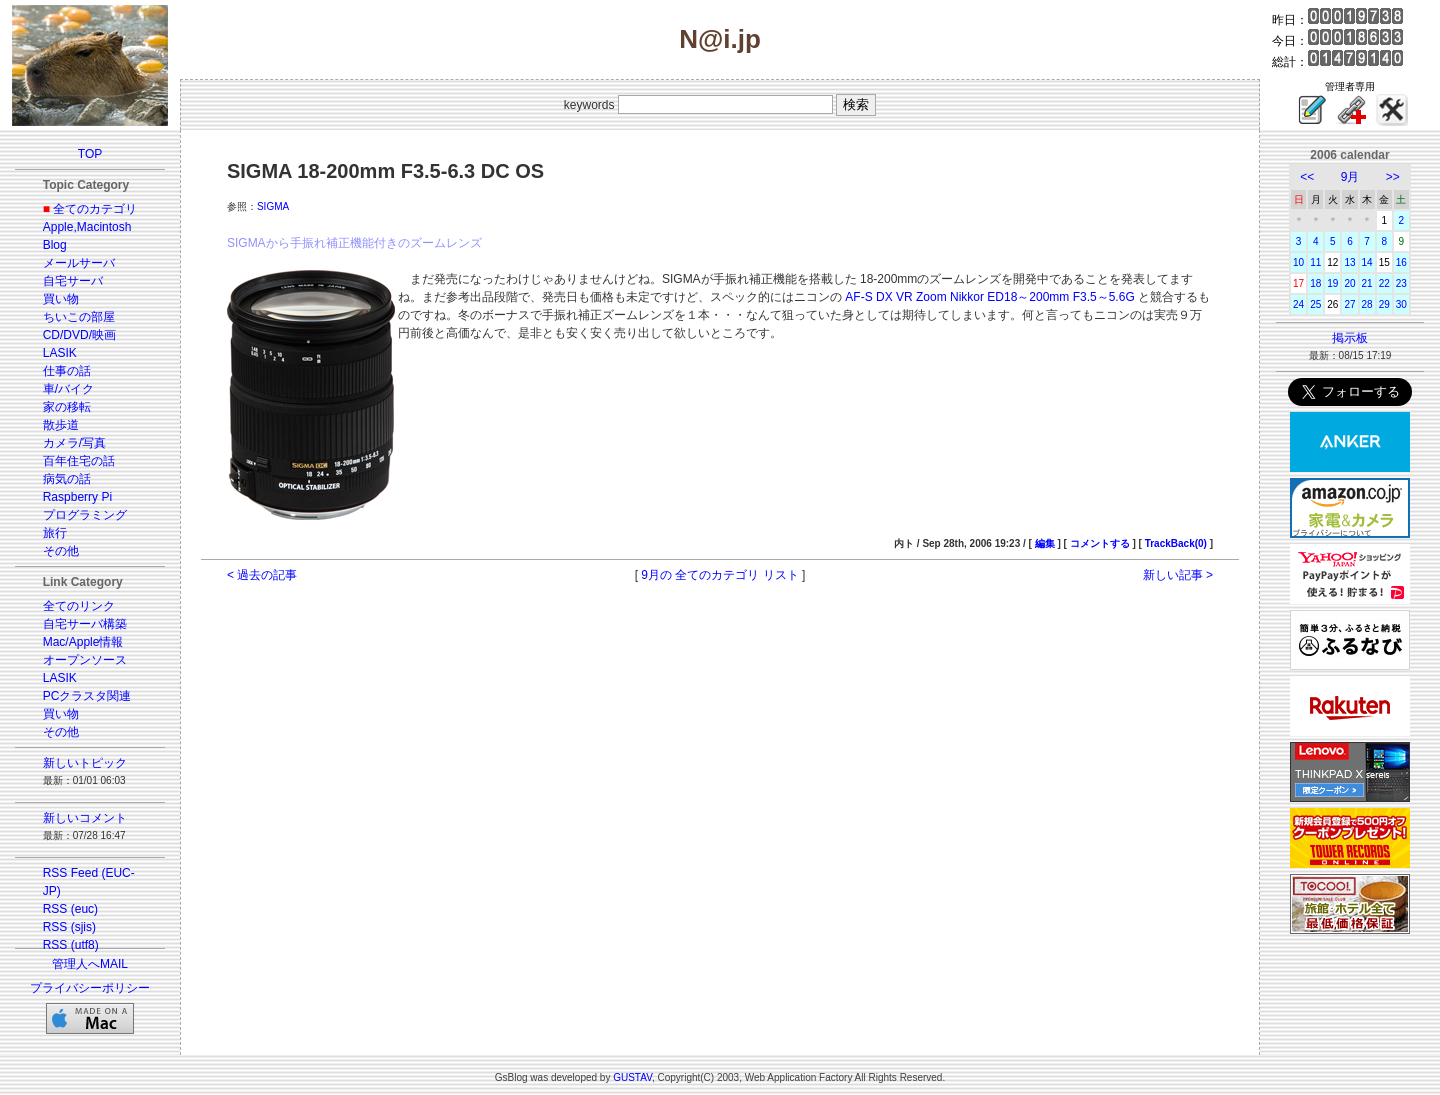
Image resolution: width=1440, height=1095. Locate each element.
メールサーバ (79, 263)
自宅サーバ (73, 281)
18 (1315, 283)
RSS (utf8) (71, 945)
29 (1384, 304)
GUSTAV (632, 1077)
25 (1315, 304)
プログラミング (85, 515)
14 (1367, 262)
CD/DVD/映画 (79, 335)
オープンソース (85, 660)
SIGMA (273, 206)
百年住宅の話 (79, 461)
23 (1401, 283)
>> (1393, 177)
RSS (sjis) (69, 927)
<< (1307, 177)
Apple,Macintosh (87, 227)
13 (1349, 262)
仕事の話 (67, 371)
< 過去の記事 (262, 575)
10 (1298, 262)
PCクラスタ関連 (87, 696)
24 (1298, 304)
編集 (1045, 543)
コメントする (1100, 543)
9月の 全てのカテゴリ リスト (719, 575)
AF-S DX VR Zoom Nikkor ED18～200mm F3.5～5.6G (989, 297)
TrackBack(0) (1176, 543)
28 (1367, 304)
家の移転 (67, 407)
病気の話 (67, 479)
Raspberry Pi (77, 497)
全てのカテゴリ (95, 209)
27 (1349, 304)
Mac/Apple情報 (83, 642)
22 (1384, 283)
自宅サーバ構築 (85, 624)
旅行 (55, 533)
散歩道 (61, 425)
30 (1401, 304)
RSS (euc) (70, 909)
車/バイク (68, 389)
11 (1315, 262)
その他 (61, 551)
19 (1332, 283)
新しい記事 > (1178, 575)
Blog (55, 245)
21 (1367, 283)
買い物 (61, 299)
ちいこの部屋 (79, 317)
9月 (1350, 177)
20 (1349, 283)
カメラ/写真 (74, 443)
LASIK (60, 353)
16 (1401, 262)
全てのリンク (79, 606)
